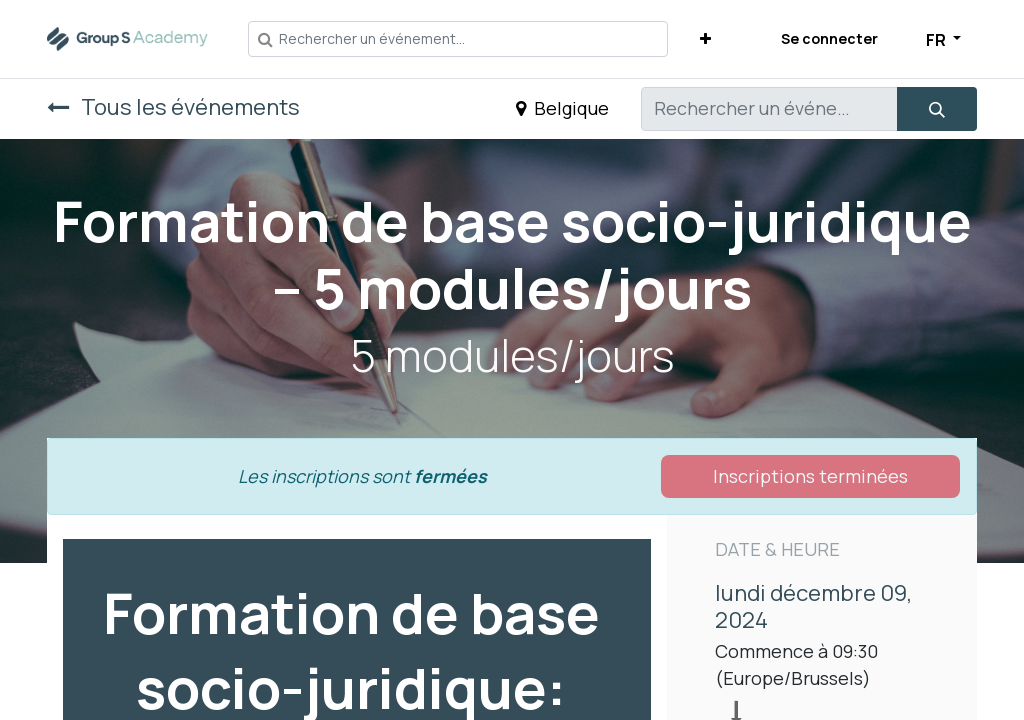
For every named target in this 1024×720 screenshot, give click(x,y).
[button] (705, 38)
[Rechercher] (937, 109)
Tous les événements (173, 106)
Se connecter (829, 38)
